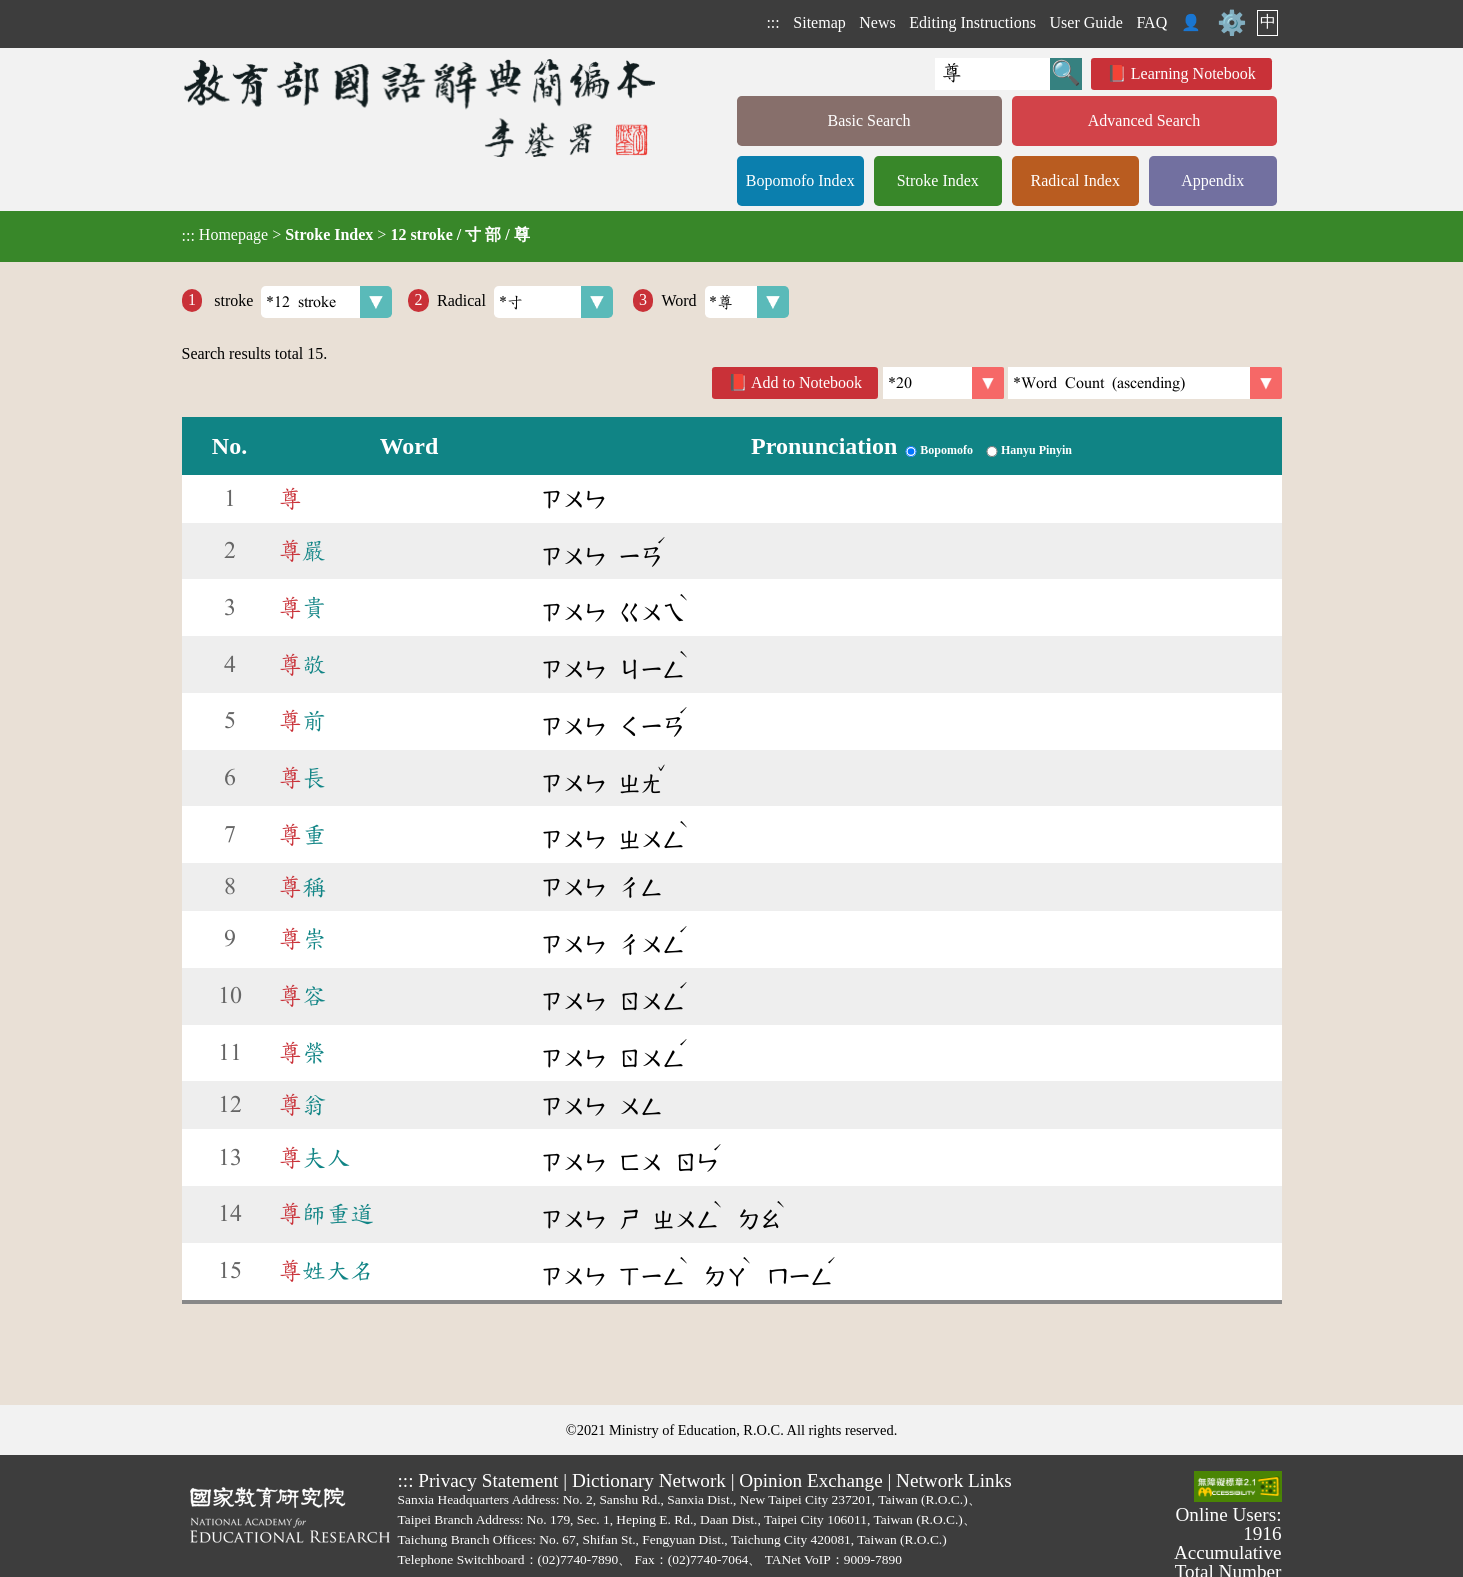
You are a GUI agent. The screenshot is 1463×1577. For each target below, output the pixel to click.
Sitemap (819, 22)
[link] (1145, 383)
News (877, 22)
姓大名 (326, 1271)
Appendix (1212, 180)
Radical (525, 302)
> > (356, 235)
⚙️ (1232, 23)
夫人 (314, 1158)
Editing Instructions (972, 22)
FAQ (1151, 22)
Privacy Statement (488, 1480)
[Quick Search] (992, 74)
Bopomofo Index (800, 180)
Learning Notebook (1193, 73)
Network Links (954, 1480)
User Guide (1086, 22)
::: (772, 22)
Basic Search (868, 120)
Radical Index (1075, 180)
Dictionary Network (649, 1480)
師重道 (326, 1214)
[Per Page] (943, 383)
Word (725, 302)
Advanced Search (1144, 120)
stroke (301, 302)
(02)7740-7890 (578, 1559)
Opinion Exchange (810, 1480)
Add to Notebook (806, 382)
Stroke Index (938, 180)
